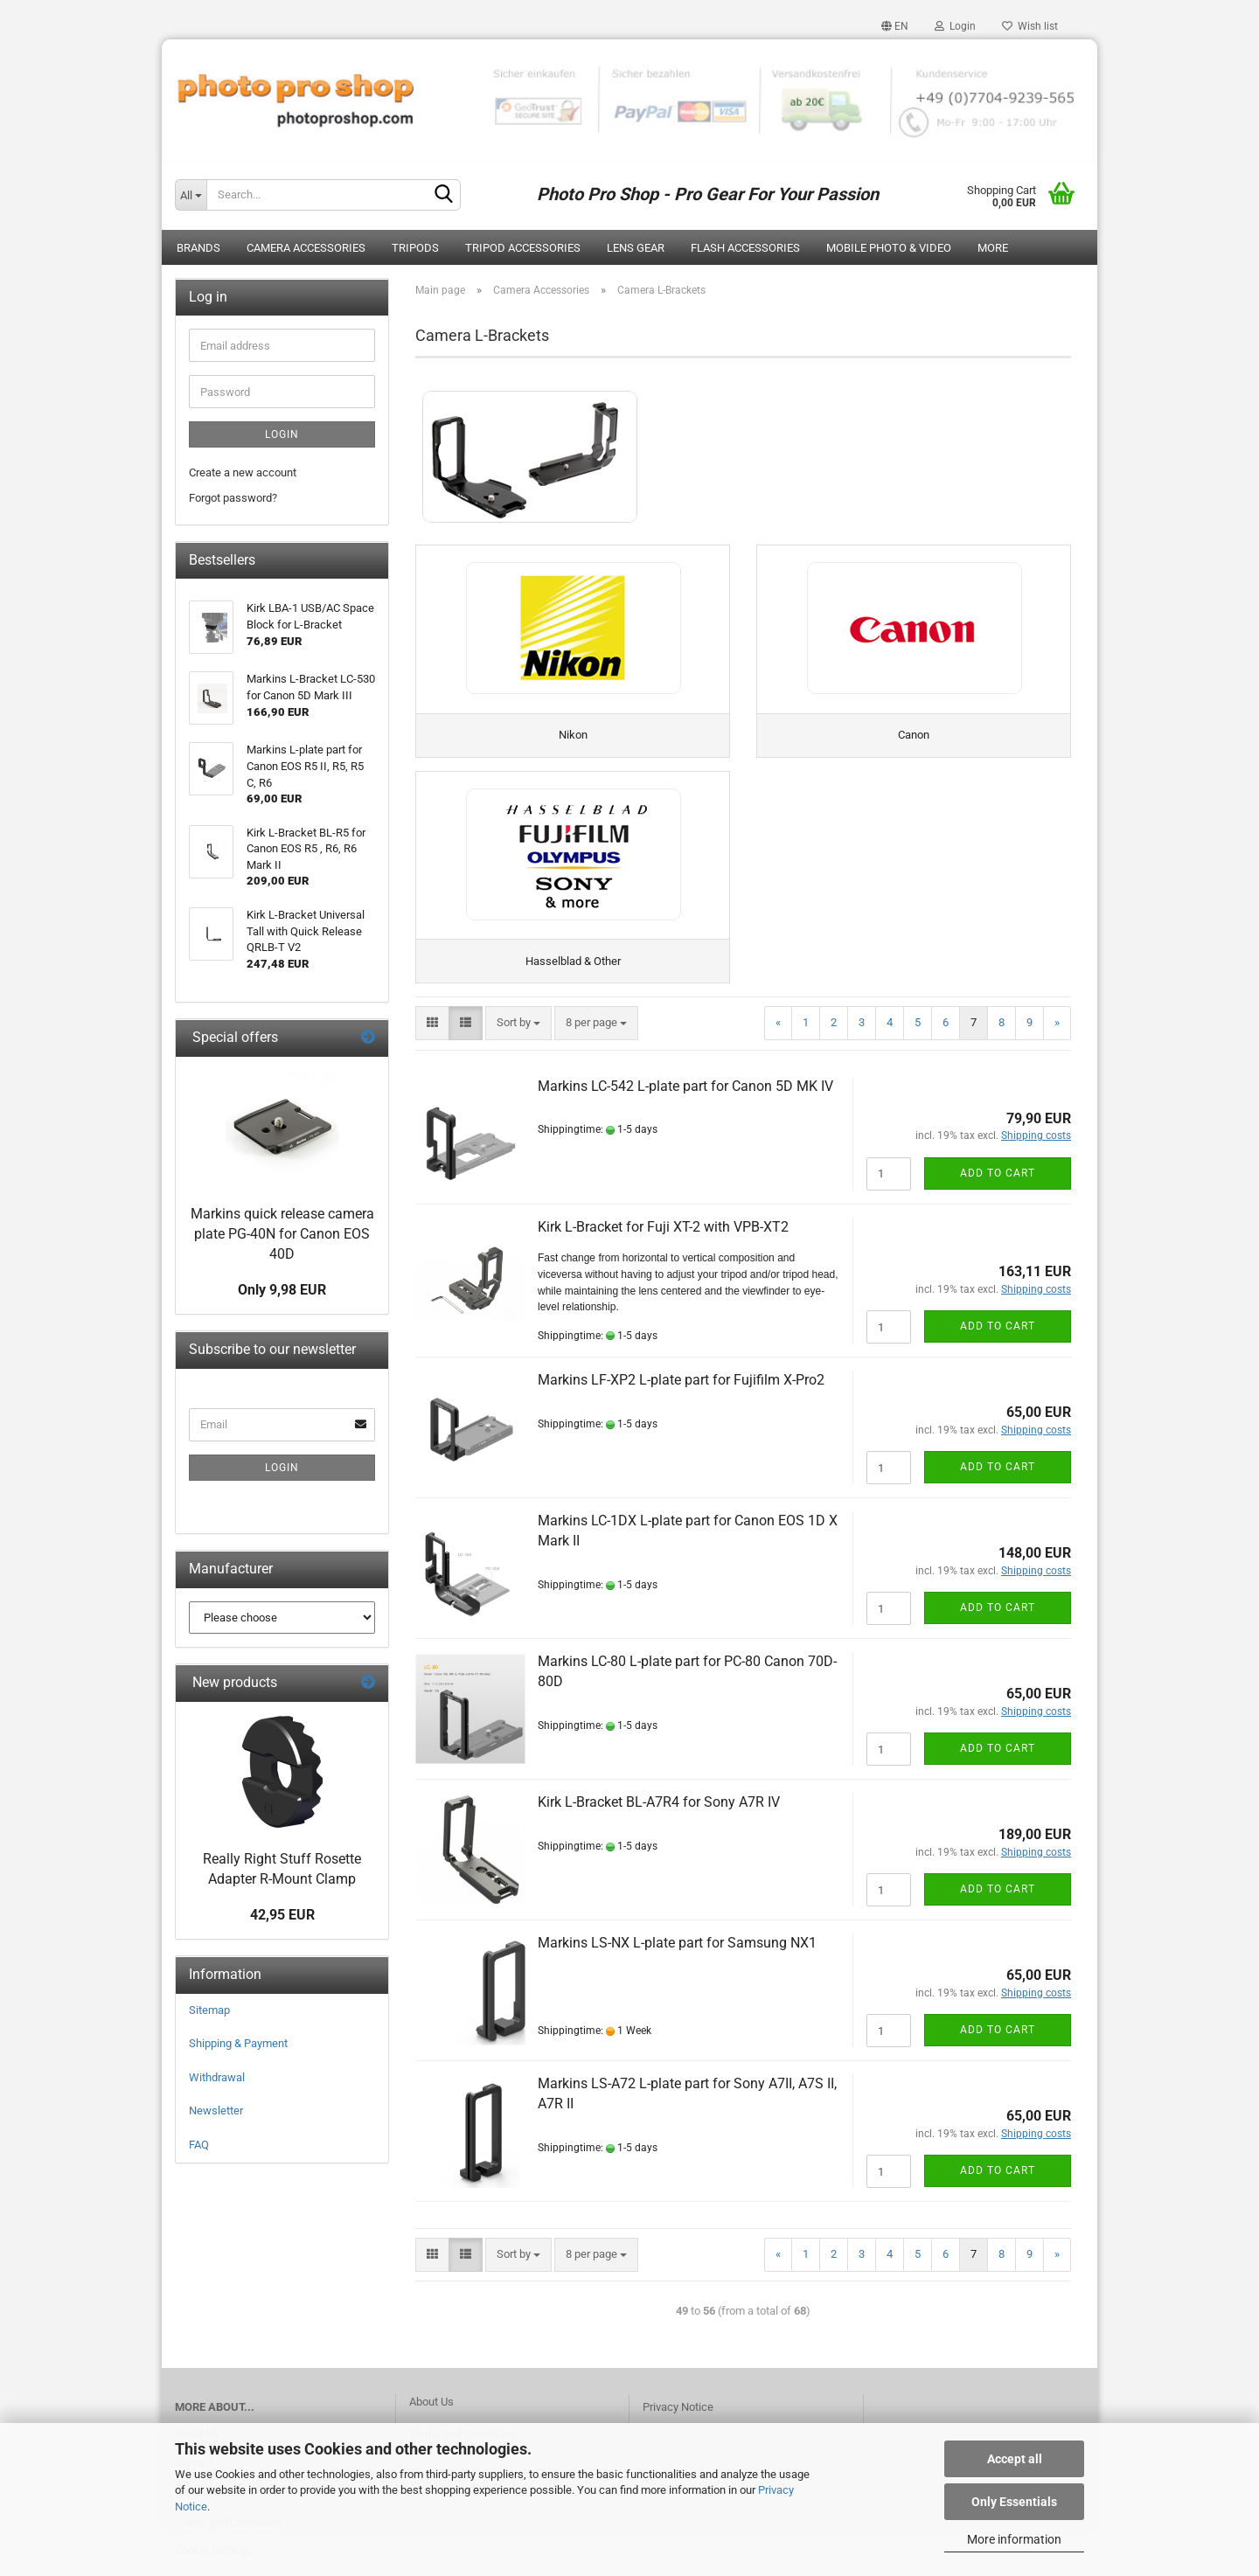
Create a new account (242, 472)
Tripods (415, 247)
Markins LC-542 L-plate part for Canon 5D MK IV (685, 1096)
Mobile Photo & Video (888, 247)
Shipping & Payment (238, 2043)
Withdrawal (217, 2077)
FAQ (199, 2144)
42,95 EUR (282, 1914)
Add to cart (997, 1183)
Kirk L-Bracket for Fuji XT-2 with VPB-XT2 (663, 1237)
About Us (431, 2412)
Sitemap (209, 2010)
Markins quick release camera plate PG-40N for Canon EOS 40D (282, 1233)
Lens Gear (635, 247)
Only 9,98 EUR (282, 1289)
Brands (198, 247)
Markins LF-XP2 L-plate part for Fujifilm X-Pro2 (681, 1391)
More (992, 247)
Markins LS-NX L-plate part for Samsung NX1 (677, 1954)
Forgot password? (233, 497)
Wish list (1030, 26)
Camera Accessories (306, 247)
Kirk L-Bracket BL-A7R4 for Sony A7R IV (659, 1813)
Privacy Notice (678, 2417)
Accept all (1014, 2459)
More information (1014, 2539)
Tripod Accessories (523, 247)
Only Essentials (1014, 2502)
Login (955, 26)
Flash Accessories (745, 247)
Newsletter (216, 2110)
